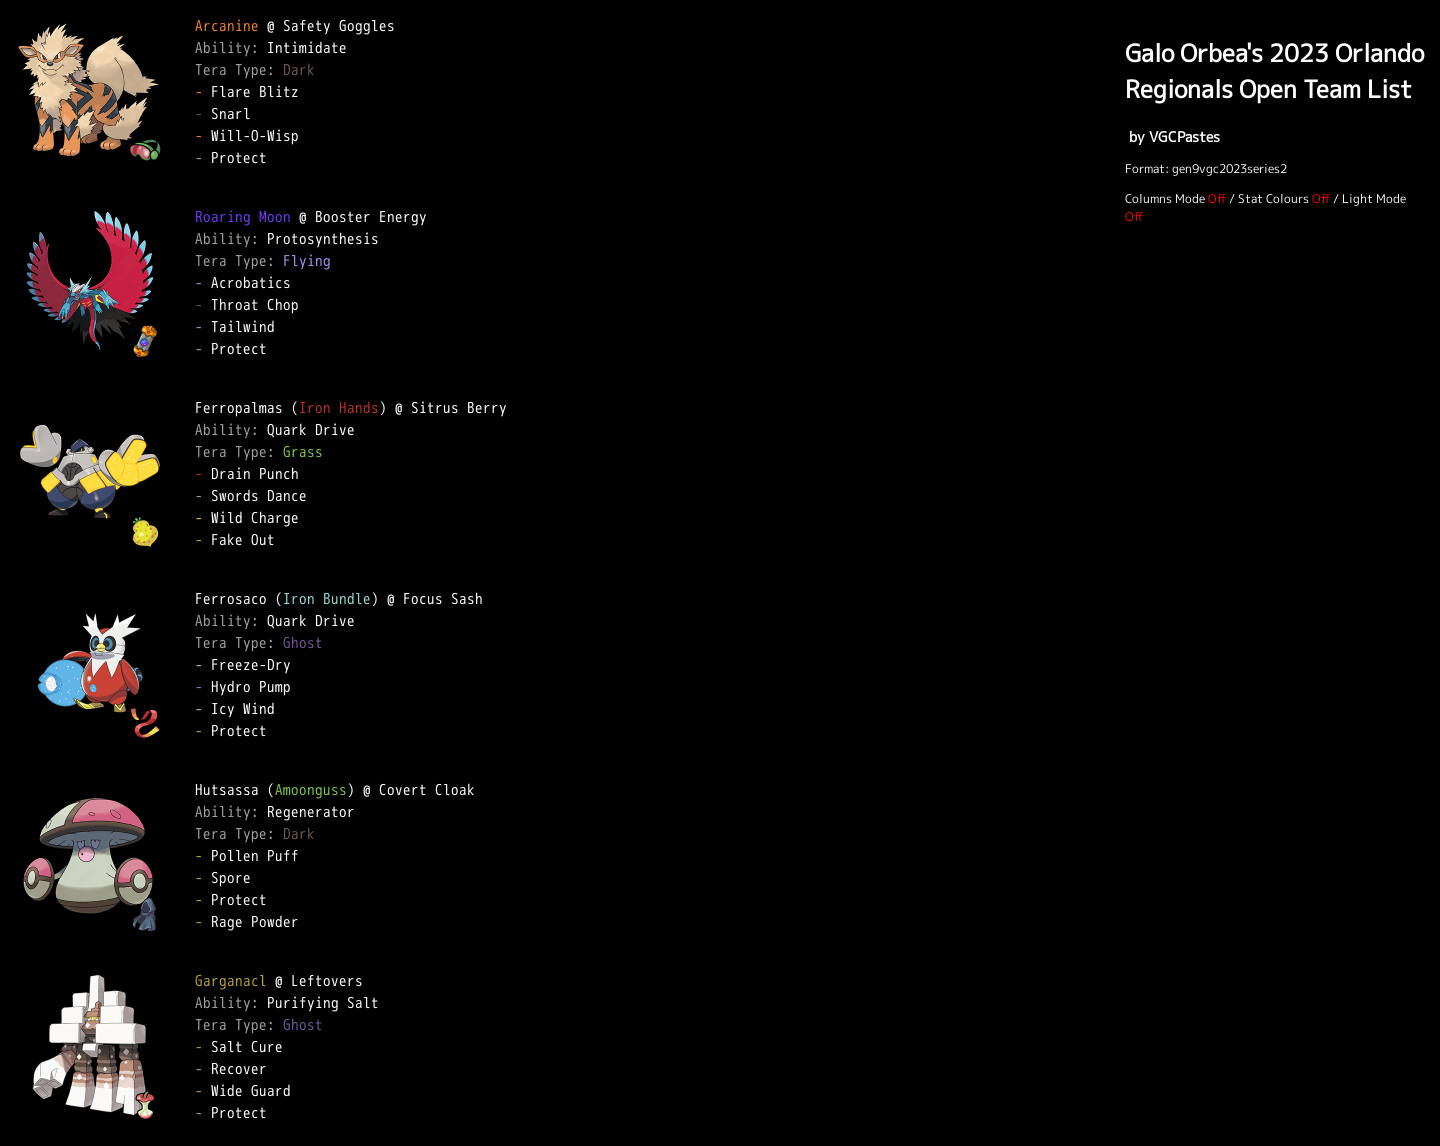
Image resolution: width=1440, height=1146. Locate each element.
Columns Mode (1165, 198)
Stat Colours (1273, 198)
